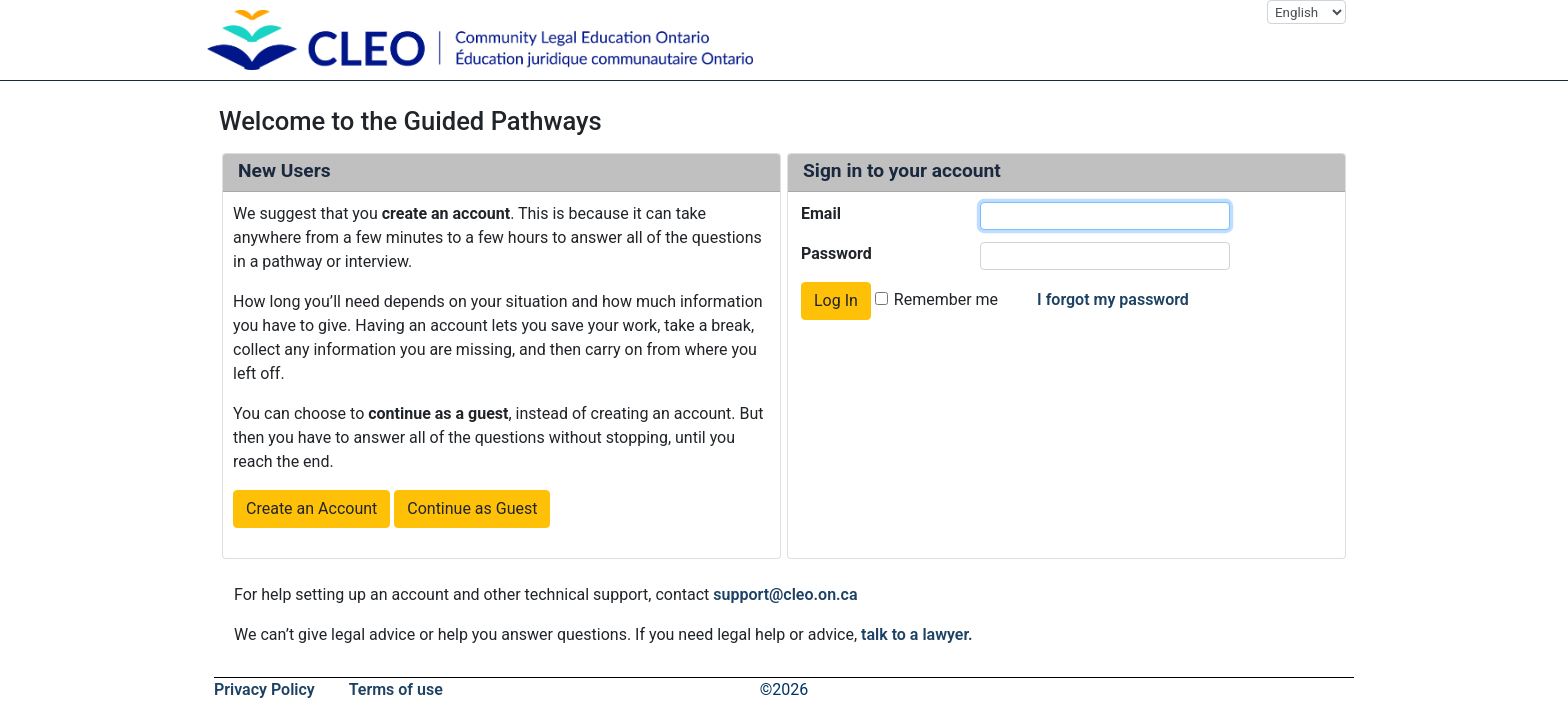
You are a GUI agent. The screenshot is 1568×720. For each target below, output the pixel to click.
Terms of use (396, 689)
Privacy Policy (264, 689)
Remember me (946, 299)
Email (821, 213)
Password (836, 253)
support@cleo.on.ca (785, 594)
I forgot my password (1113, 299)
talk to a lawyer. (916, 634)
